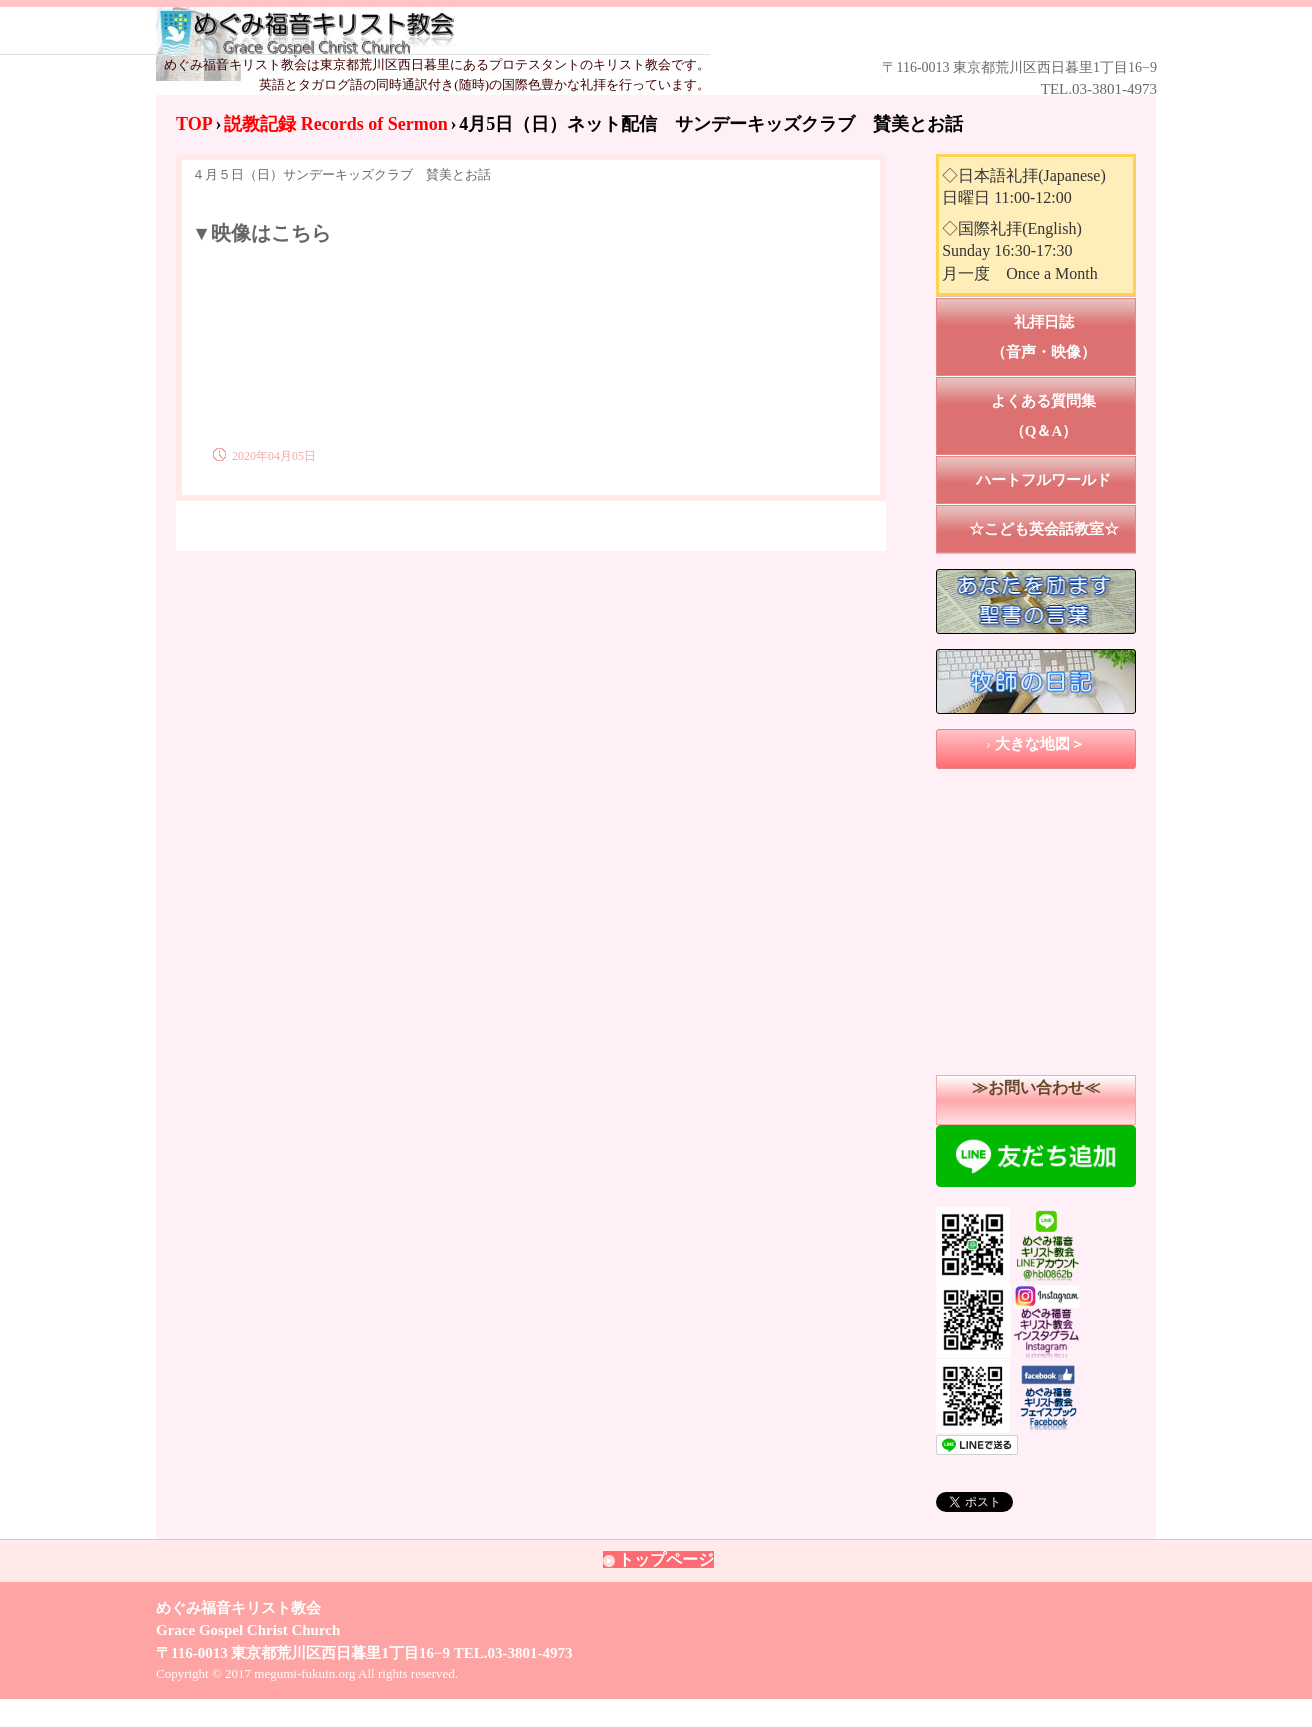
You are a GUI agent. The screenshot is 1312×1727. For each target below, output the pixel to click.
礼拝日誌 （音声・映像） (1063, 337)
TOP (194, 124)
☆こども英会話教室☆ (1044, 529)
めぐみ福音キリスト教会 (627, 31)
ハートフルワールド (1043, 480)
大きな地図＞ (1040, 744)
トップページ (666, 1559)
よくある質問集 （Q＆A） (1063, 416)
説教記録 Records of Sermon (335, 124)
